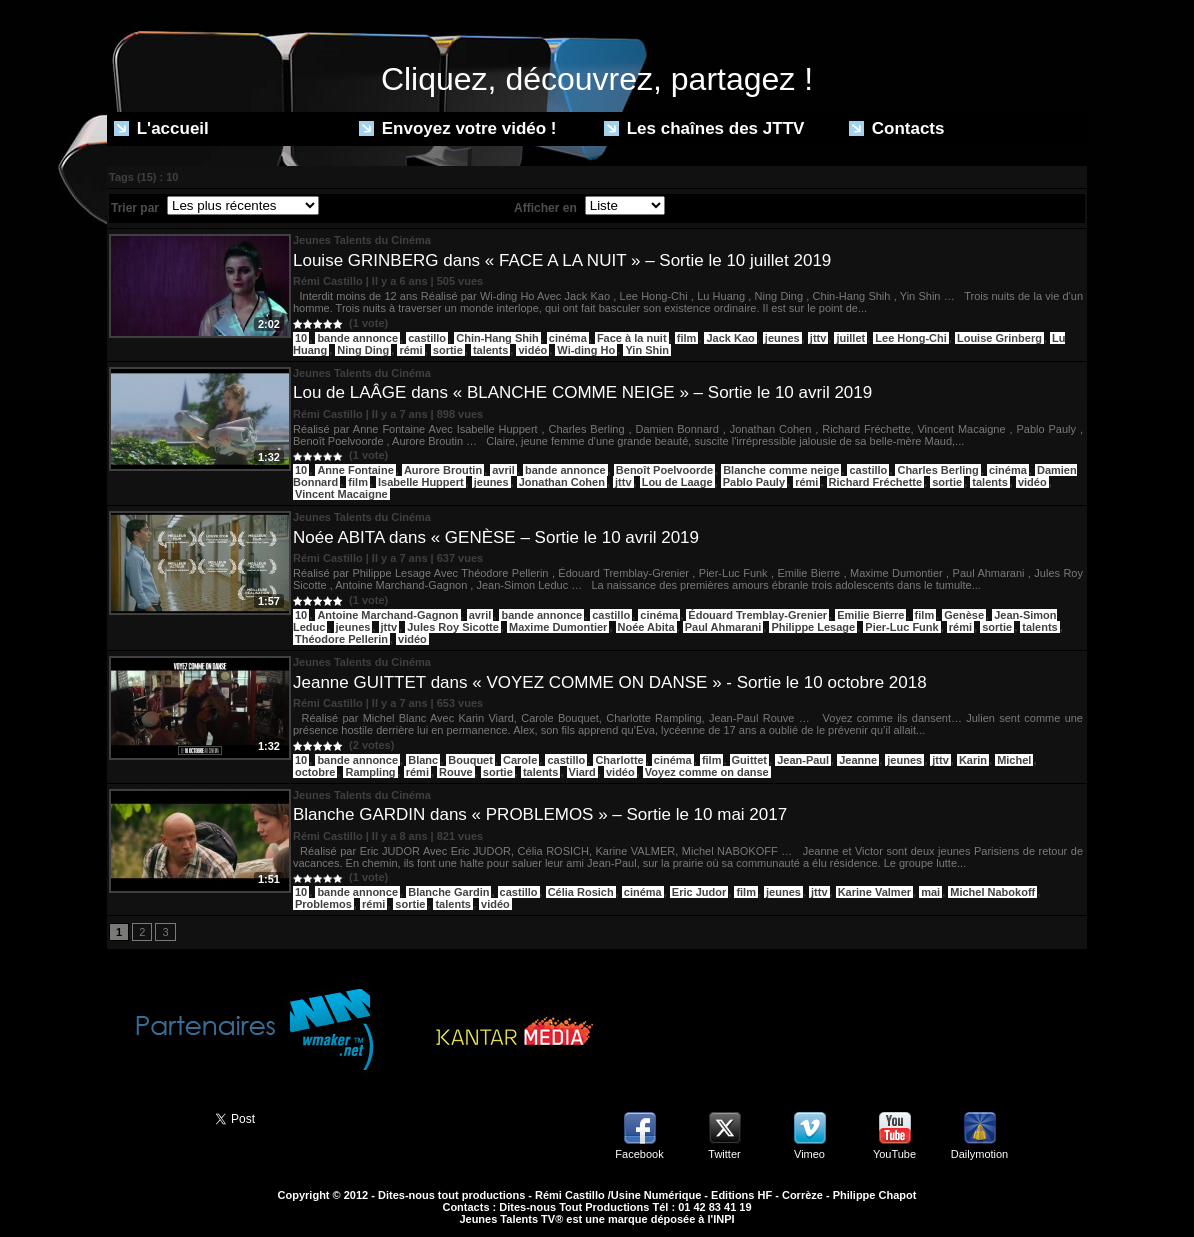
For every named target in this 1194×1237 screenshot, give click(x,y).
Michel (1014, 760)
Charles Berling (937, 470)
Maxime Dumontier (558, 627)
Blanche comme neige (781, 470)
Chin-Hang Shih (497, 338)
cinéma (568, 338)
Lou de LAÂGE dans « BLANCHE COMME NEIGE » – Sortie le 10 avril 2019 (582, 392)
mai (930, 892)
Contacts (896, 128)
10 (301, 338)
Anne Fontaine (355, 470)
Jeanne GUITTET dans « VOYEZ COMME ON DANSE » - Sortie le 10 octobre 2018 (610, 682)
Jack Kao (730, 338)
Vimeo (809, 1154)
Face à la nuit (632, 338)
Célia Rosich (581, 892)
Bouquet (470, 760)
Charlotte (619, 760)
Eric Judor (699, 892)
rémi (410, 350)
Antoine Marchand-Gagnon (387, 615)
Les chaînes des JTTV (704, 128)
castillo (427, 338)
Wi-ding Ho (586, 350)
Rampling (370, 772)
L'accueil (161, 128)
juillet (850, 338)
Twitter (724, 1154)
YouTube (894, 1154)
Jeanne (858, 760)
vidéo (532, 350)
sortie (448, 350)
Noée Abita (646, 627)
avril (503, 470)
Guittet (749, 760)
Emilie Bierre (870, 615)
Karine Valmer (874, 892)
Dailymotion (979, 1154)
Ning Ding (363, 350)
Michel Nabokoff (992, 892)
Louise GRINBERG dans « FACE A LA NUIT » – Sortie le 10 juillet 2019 (562, 260)
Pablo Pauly (754, 482)
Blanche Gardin (448, 892)
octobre (315, 772)
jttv (818, 338)
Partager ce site (152, 1117)
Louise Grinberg (999, 338)
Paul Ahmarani (723, 627)
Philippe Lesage (813, 627)
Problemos (323, 904)
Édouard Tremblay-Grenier (757, 615)
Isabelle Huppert (421, 482)
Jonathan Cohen (562, 482)
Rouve (456, 772)
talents (490, 350)
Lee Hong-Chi (911, 338)
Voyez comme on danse (707, 772)
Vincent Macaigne (341, 494)
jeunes (782, 338)
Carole (520, 760)
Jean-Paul (803, 760)
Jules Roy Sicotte (453, 627)
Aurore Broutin (443, 470)
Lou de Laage (677, 482)
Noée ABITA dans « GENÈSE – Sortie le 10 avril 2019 (496, 537)
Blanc (423, 760)
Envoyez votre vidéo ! (458, 128)
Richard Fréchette (876, 482)
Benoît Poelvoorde (664, 470)
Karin (973, 760)
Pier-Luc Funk (901, 627)
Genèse (964, 615)
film (687, 338)
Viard (582, 772)
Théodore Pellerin (341, 639)
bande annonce (357, 338)
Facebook (639, 1154)
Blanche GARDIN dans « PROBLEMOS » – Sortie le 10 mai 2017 (540, 814)
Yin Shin (647, 350)
